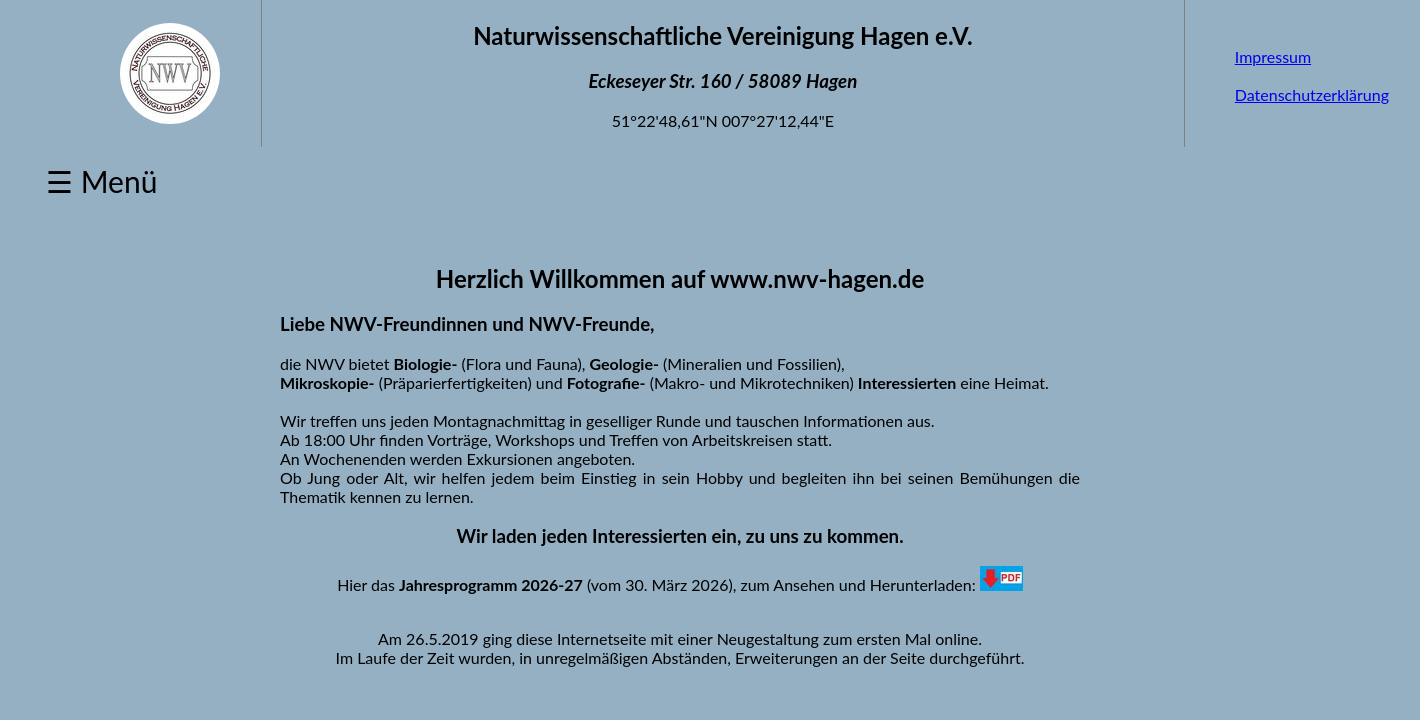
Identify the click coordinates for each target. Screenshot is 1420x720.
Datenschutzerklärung (1312, 94)
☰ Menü (101, 181)
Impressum (1273, 56)
